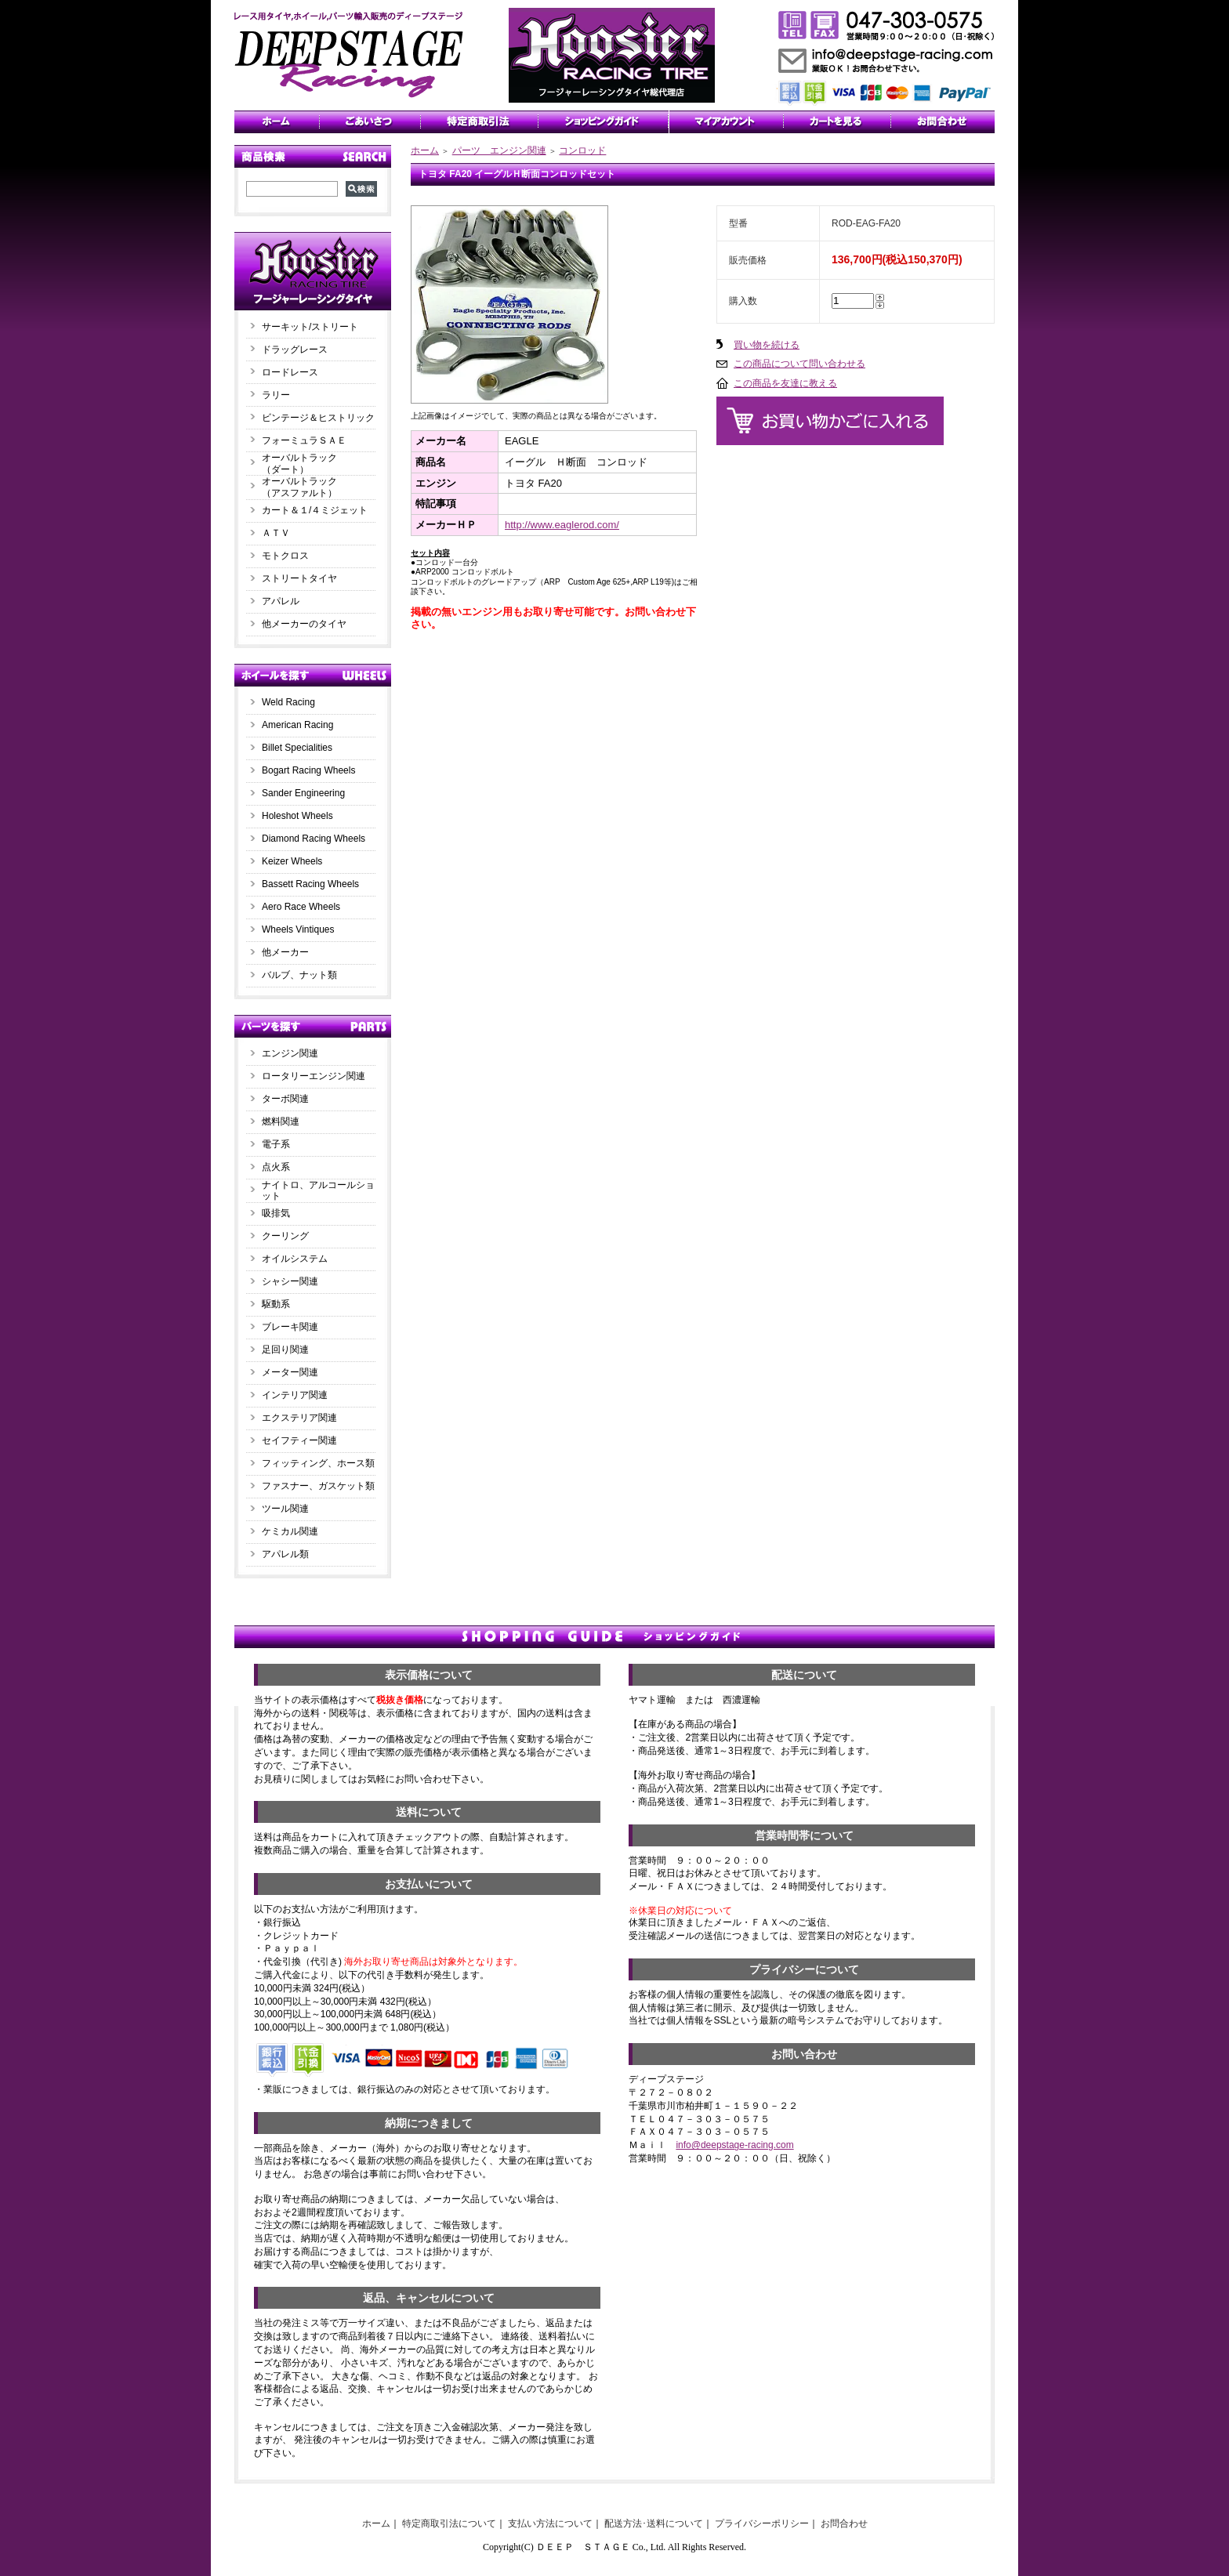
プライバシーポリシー (762, 2523)
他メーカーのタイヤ (304, 623)
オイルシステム (295, 1258)
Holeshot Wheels (297, 815)
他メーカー (285, 952)
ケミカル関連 (290, 1531)
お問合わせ (844, 2523)
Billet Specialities (297, 747)
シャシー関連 (290, 1281)
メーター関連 (290, 1372)
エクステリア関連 (299, 1417)
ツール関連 (285, 1508)
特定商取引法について (449, 2523)
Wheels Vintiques (298, 929)
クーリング (285, 1235)
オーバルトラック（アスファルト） (299, 487)
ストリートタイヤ (299, 578)
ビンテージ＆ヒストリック (318, 417)
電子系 (276, 1144)
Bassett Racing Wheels (310, 884)
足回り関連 (285, 1349)
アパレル (280, 601)
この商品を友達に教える (785, 383)
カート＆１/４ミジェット (315, 510)
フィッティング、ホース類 (318, 1463)
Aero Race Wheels (301, 906)
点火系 (276, 1166)
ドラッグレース (295, 349)
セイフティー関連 (299, 1440)
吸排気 (276, 1213)
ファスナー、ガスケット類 (318, 1485)
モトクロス (285, 555)
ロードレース (290, 372)
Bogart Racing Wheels (308, 770)
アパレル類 (285, 1554)
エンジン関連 (290, 1053)
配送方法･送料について (653, 2523)
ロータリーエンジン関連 (313, 1076)
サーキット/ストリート (310, 326)
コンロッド (582, 150)
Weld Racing (288, 702)
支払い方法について (550, 2523)
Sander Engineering (303, 793)
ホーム (425, 150)
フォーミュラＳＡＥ (304, 440)
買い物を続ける (766, 344)
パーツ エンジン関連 (499, 150)
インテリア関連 (295, 1394)
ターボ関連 (285, 1098)
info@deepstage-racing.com (734, 2144)
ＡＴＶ (276, 532)
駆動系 (276, 1304)
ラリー (280, 394)
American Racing (297, 724)
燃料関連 (280, 1121)
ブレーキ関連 (290, 1326)
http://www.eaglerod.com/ (562, 525)
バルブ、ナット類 (299, 974)
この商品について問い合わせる (799, 363)
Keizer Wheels (292, 861)
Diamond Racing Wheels (313, 838)
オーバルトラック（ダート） (299, 463)
